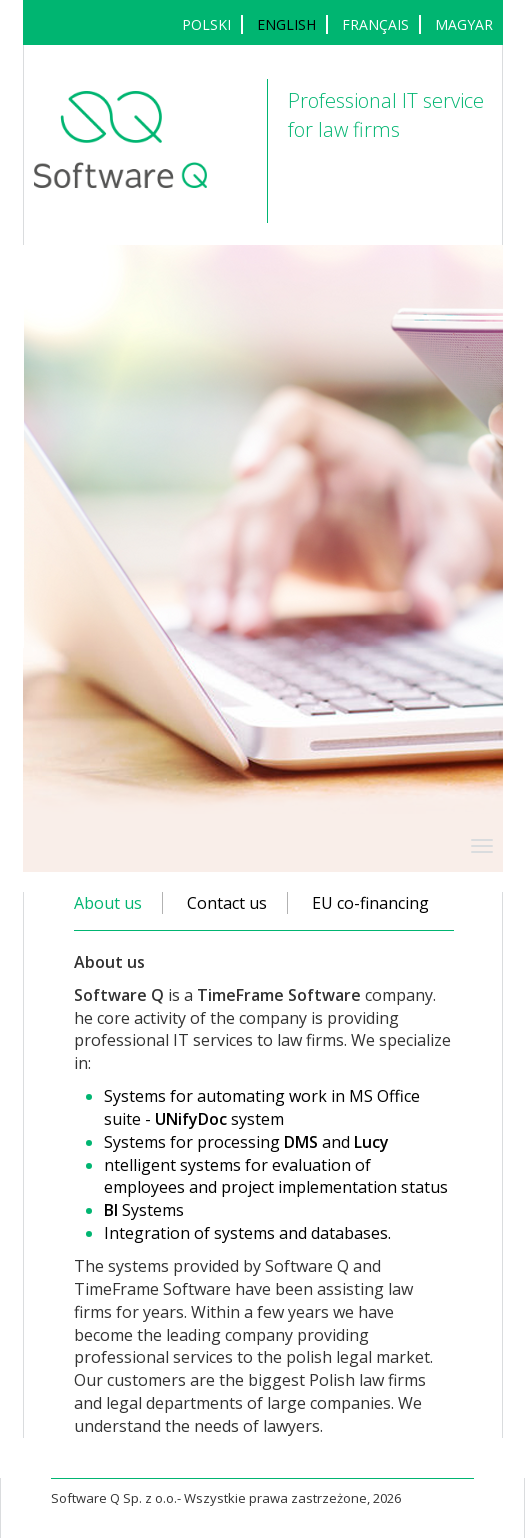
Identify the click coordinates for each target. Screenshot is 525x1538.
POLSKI (206, 24)
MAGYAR (464, 24)
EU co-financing (370, 903)
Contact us (227, 903)
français (375, 24)
